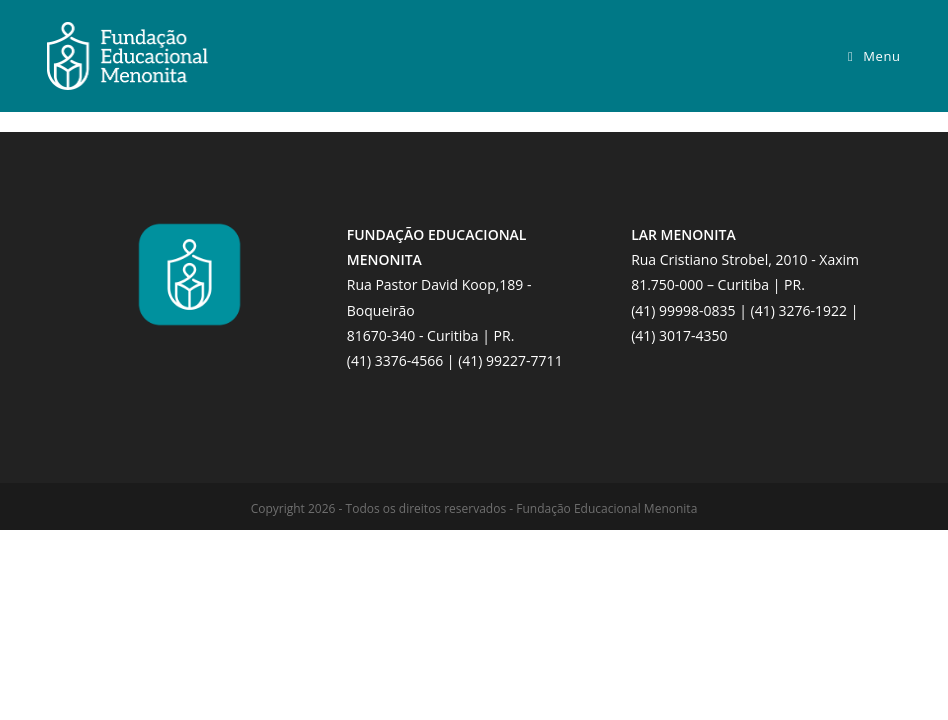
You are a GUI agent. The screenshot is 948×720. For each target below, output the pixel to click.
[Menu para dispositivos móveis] (874, 56)
